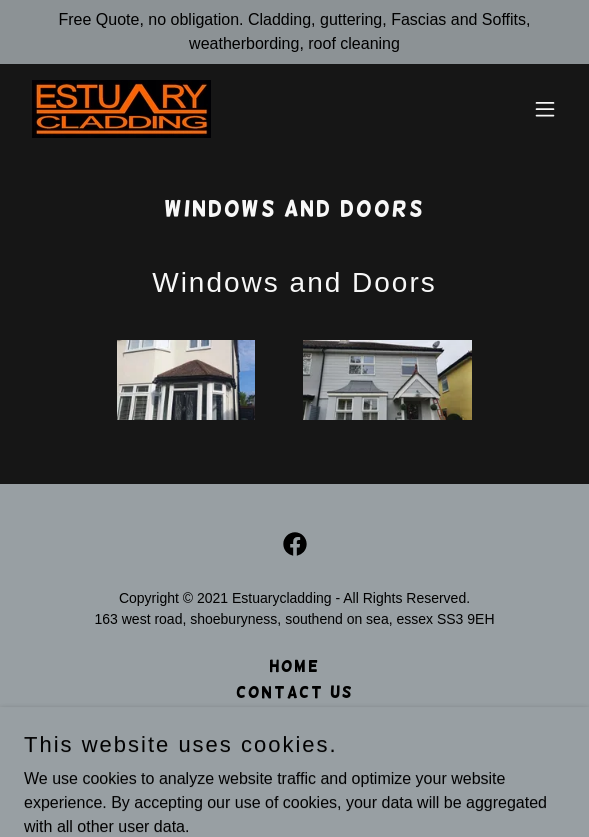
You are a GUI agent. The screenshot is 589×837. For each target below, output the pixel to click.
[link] (121, 109)
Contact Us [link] (295, 692)
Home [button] (294, 666)
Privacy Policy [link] (295, 718)
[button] (545, 109)
